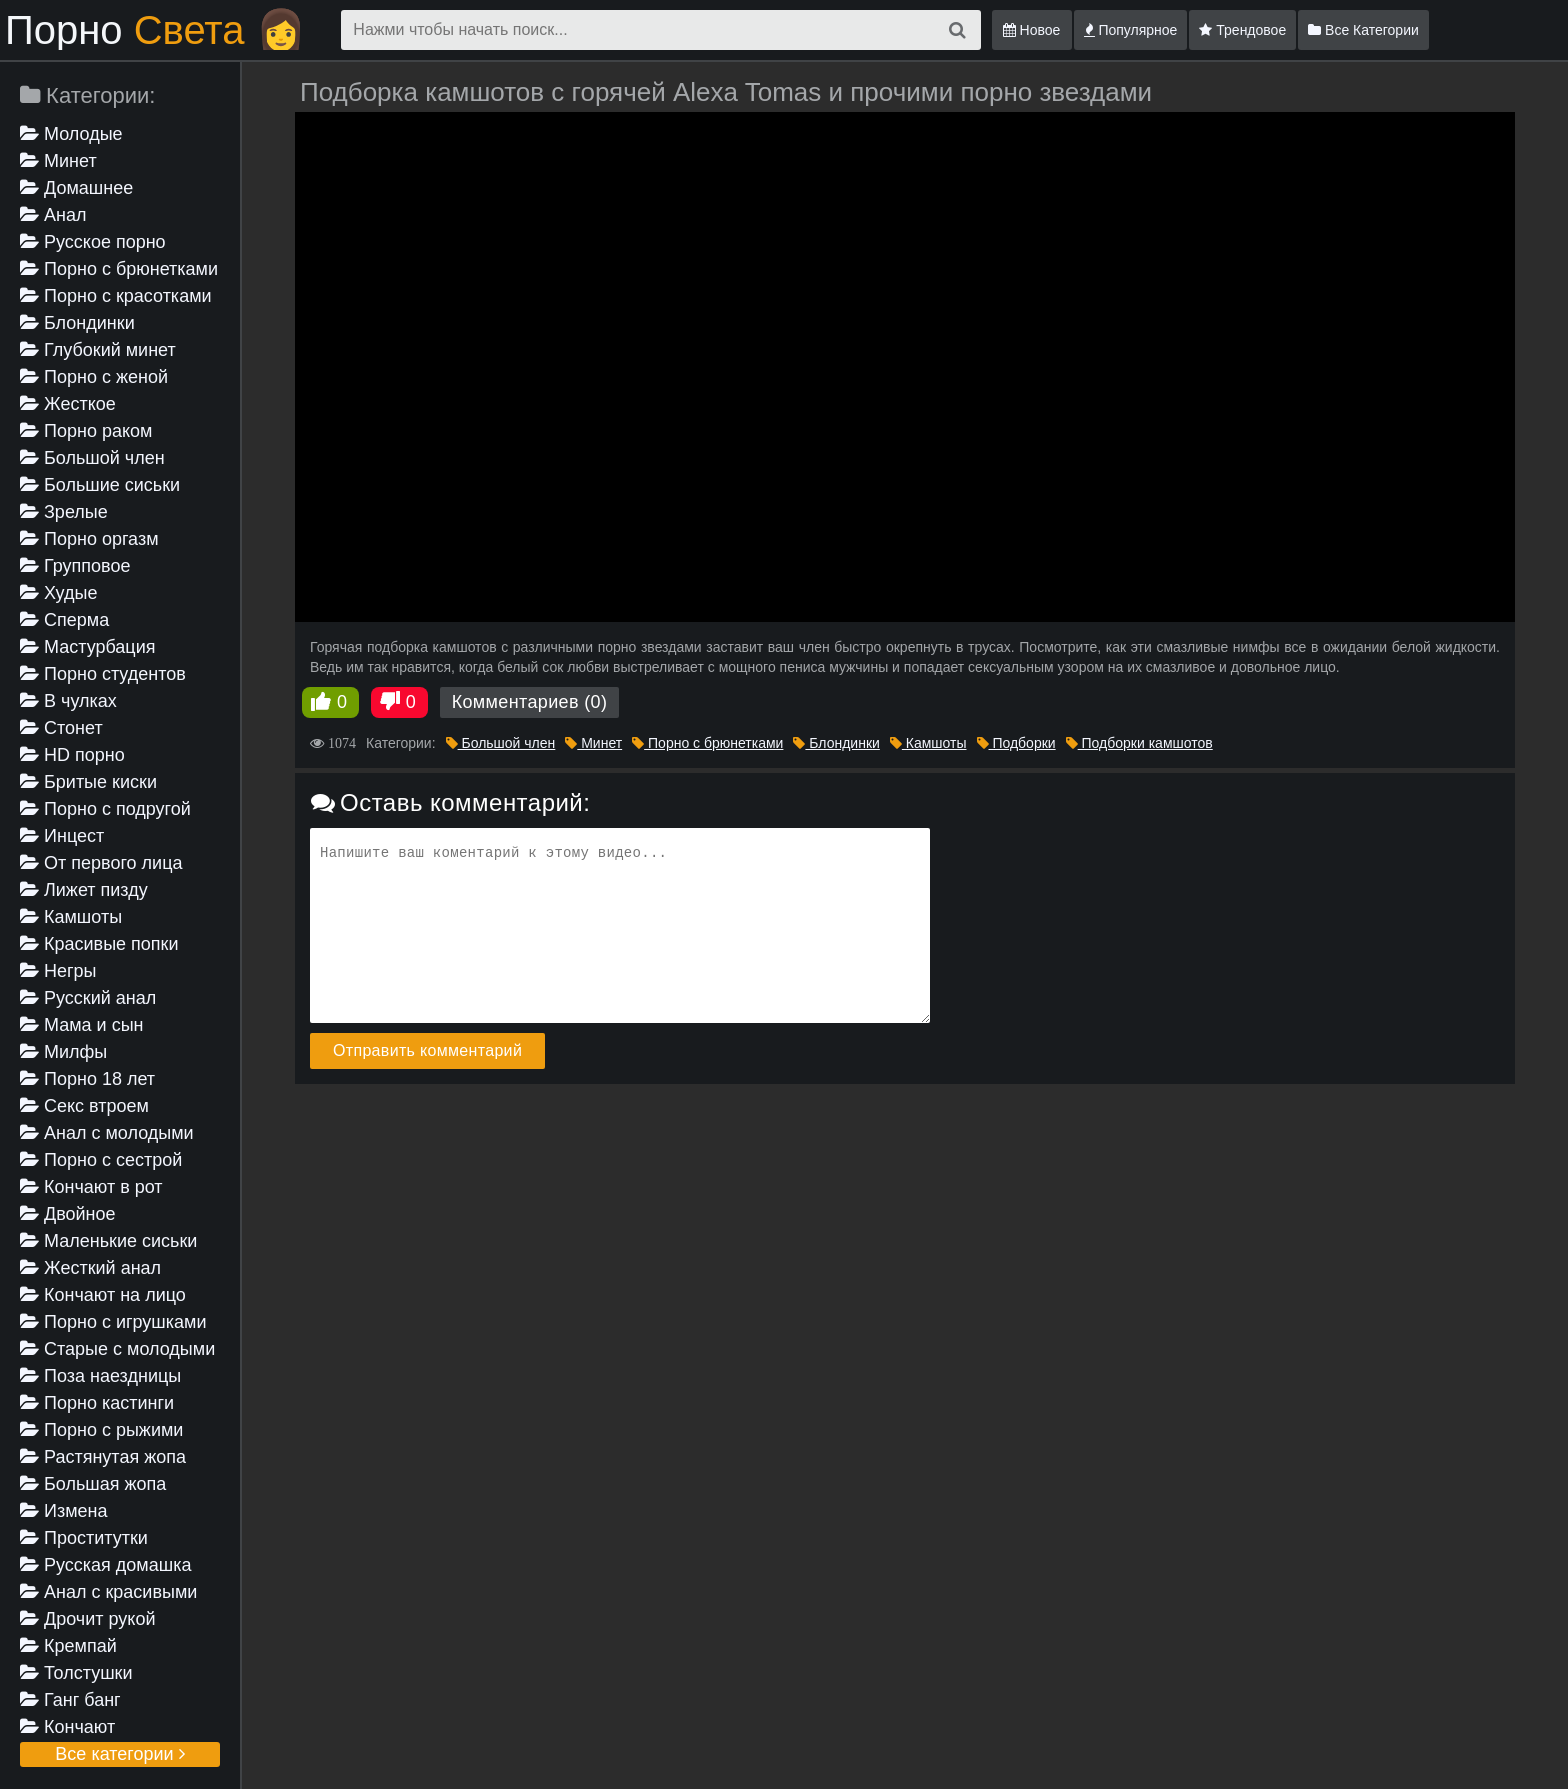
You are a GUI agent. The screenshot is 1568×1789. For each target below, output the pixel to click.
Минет (58, 161)
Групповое (75, 566)
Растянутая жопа (103, 1457)
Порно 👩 (155, 30)
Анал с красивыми (108, 1592)
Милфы (63, 1052)
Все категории (119, 1754)
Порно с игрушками (113, 1322)
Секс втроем (84, 1106)
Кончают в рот (91, 1187)
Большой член (92, 458)
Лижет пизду (84, 890)
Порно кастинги (97, 1403)
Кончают (67, 1727)
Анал (53, 215)
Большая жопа (93, 1484)
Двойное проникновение (83, 1215)
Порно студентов (103, 674)
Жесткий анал (90, 1268)
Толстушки (76, 1673)
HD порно (72, 755)
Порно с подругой (105, 809)
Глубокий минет (98, 350)
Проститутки (84, 1538)
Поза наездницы (100, 1376)
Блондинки (77, 323)
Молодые (71, 134)
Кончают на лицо (103, 1295)
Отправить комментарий (427, 1050)
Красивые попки (99, 944)
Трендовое (1242, 30)
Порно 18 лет (87, 1079)
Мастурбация (87, 647)
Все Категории (1363, 30)
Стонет (61, 728)
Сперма (64, 620)
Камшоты (71, 917)
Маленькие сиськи (108, 1241)
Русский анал (88, 998)
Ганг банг (70, 1700)
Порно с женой (94, 377)
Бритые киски (88, 782)
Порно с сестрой (101, 1160)
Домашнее (76, 188)
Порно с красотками (116, 296)
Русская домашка (105, 1565)
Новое (1032, 30)
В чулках (68, 701)
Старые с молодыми (117, 1349)
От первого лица (101, 863)
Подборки (1016, 743)
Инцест (62, 836)
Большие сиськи (100, 485)
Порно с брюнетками (119, 269)
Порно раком (86, 431)
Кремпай (68, 1646)
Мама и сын (82, 1025)
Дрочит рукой (87, 1619)
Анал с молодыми (107, 1133)
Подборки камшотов (1139, 743)
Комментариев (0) (530, 702)
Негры (58, 971)
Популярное (1131, 30)
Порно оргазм (89, 539)
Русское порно (93, 242)
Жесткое (68, 404)
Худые (58, 593)
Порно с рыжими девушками (101, 1431)
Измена (64, 1511)
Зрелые (64, 512)
